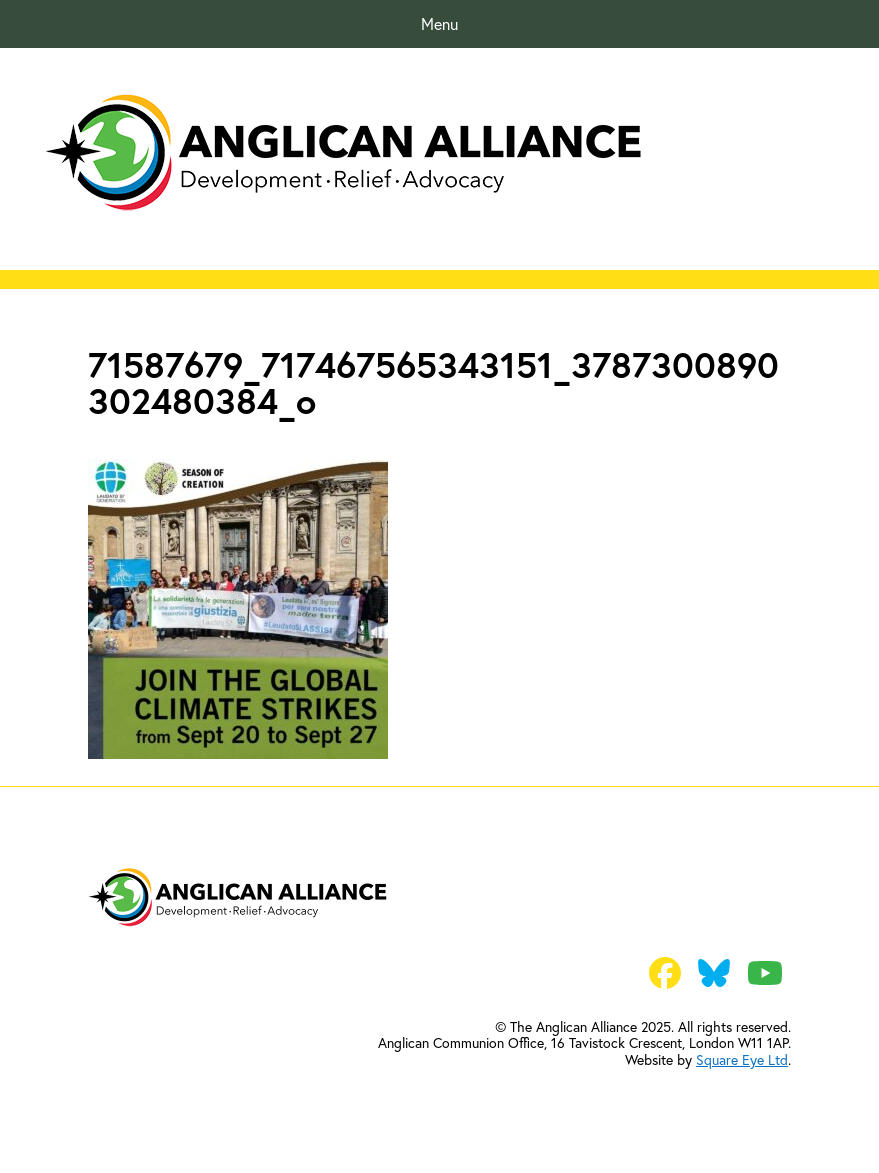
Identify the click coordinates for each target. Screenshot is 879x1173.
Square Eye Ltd (742, 1060)
